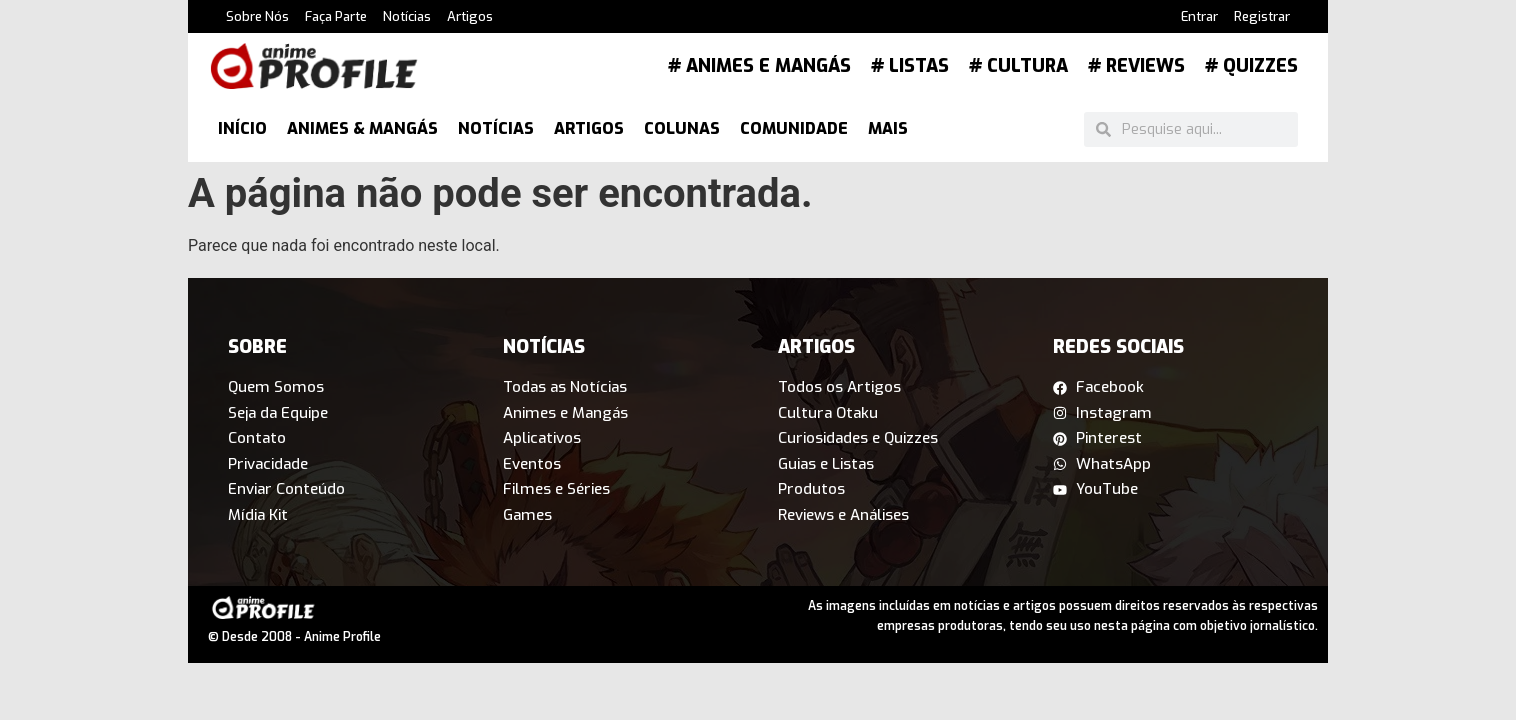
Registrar (1262, 16)
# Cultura (1018, 66)
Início (242, 128)
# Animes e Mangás (759, 66)
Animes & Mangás (362, 128)
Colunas (682, 128)
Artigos (470, 16)
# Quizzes (1251, 66)
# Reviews (1136, 66)
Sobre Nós (257, 16)
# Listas (910, 66)
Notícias (407, 16)
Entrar (1199, 16)
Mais (888, 128)
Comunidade (794, 128)
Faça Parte (336, 16)
